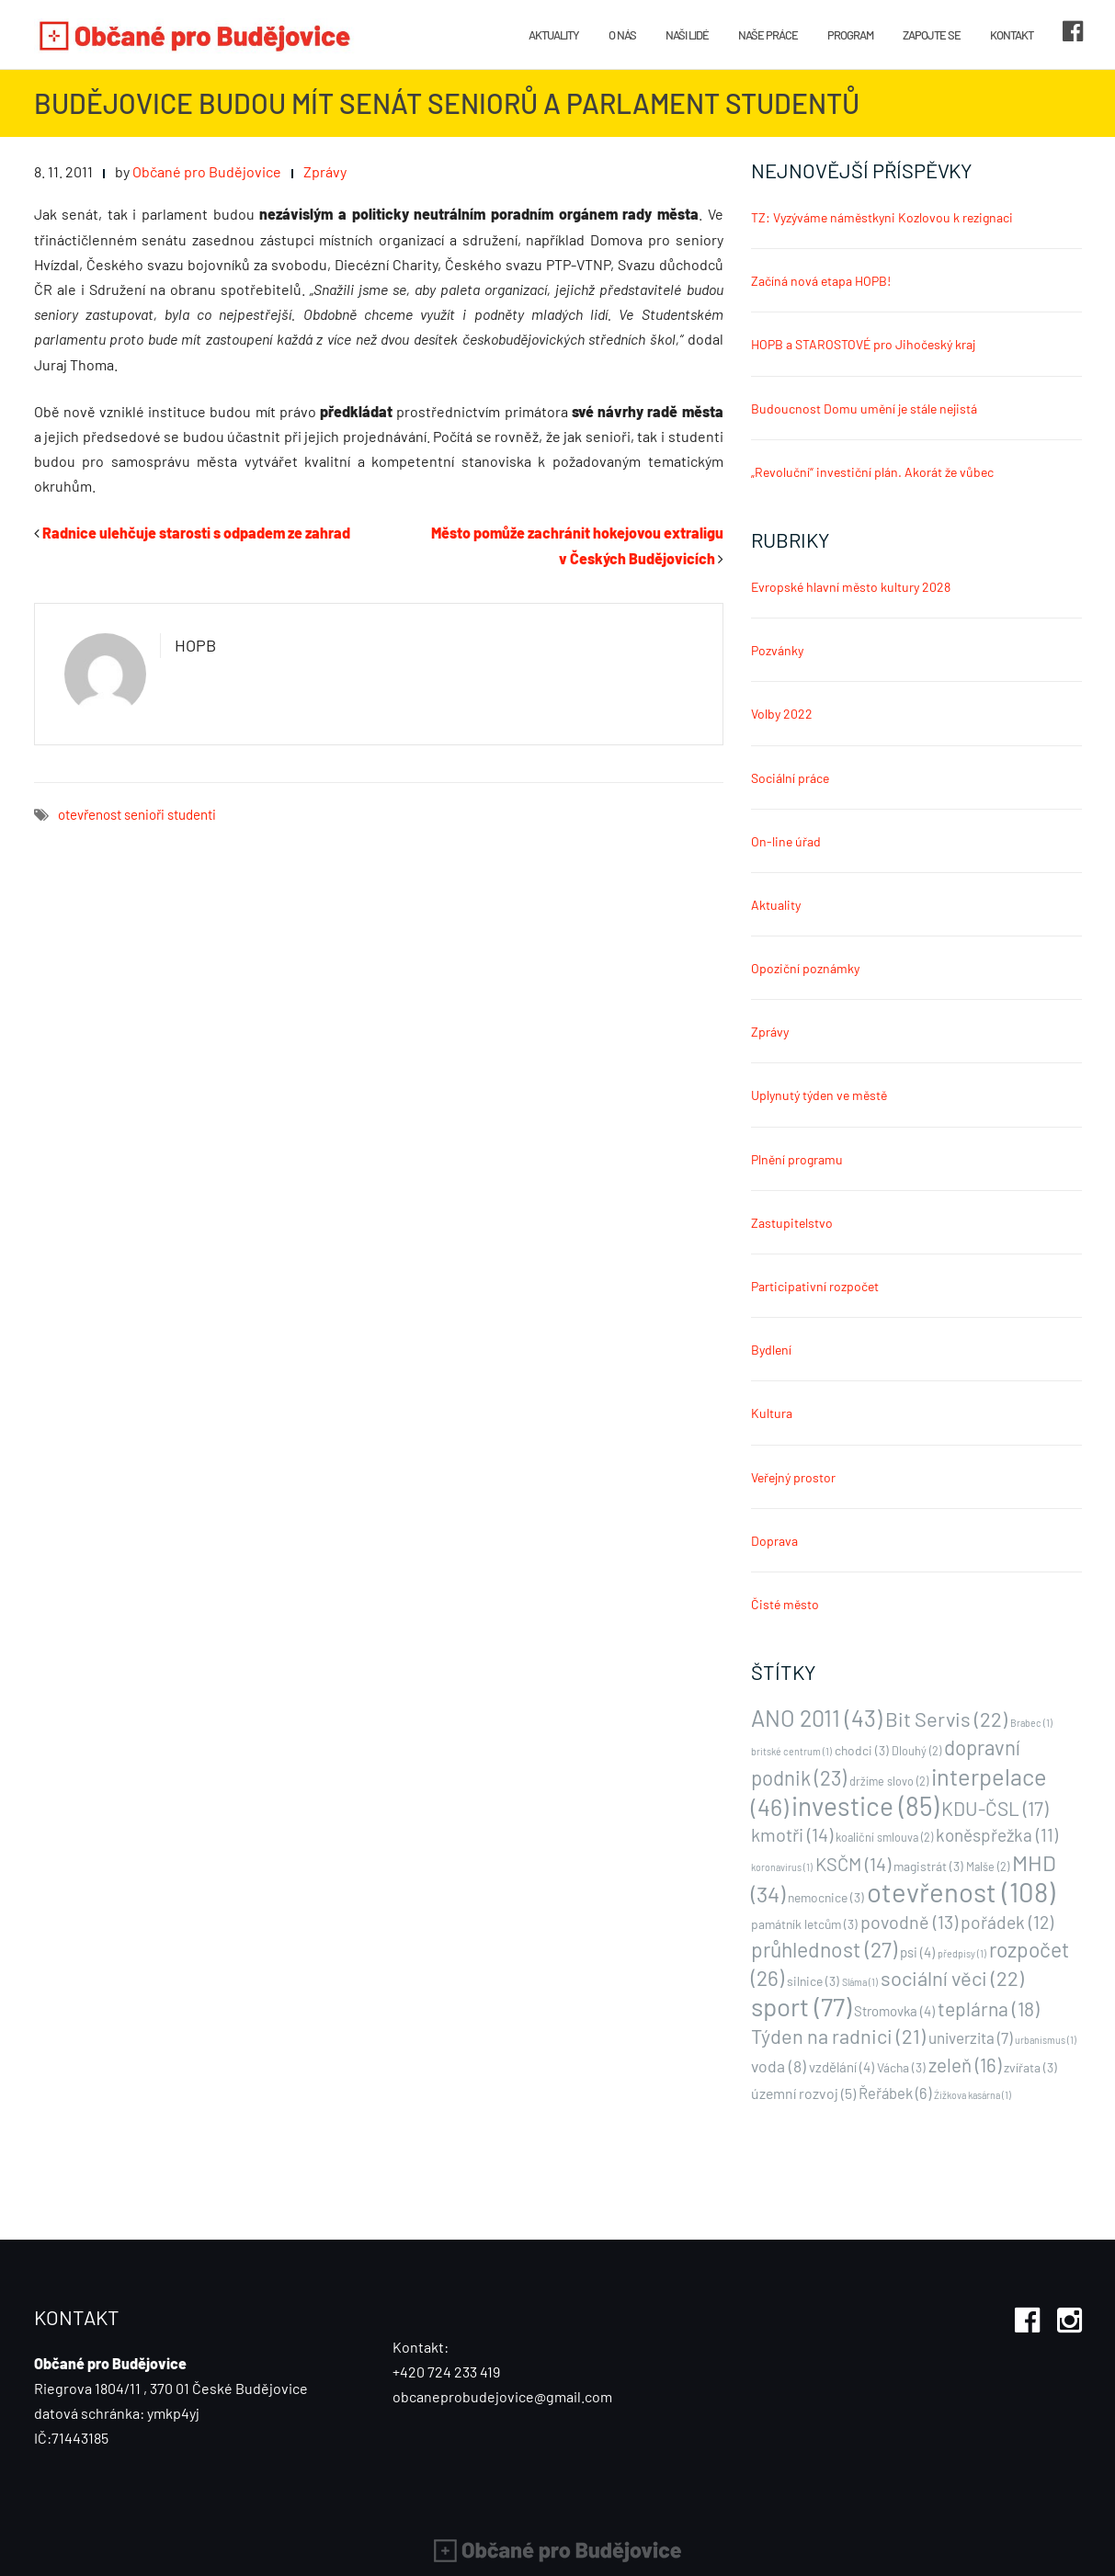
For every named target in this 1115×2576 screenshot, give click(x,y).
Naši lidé (687, 35)
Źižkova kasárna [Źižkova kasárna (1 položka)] (972, 2095)
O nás (622, 35)
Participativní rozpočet (815, 1286)
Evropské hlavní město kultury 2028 (850, 587)
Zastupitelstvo (792, 1223)
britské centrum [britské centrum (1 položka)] (791, 1751)
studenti (191, 814)
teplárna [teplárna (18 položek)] (989, 2008)
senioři (144, 814)
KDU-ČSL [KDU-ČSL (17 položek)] (994, 1808)
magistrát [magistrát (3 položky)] (928, 1866)
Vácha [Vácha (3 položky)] (901, 2067)
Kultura (771, 1413)
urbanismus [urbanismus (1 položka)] (1045, 2040)
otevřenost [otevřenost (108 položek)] (961, 1892)
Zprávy (325, 171)
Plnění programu (797, 1159)
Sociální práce (790, 778)
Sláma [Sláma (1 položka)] (860, 1982)
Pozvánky (777, 650)
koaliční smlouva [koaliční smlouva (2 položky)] (884, 1837)
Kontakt (1011, 35)
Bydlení (771, 1349)
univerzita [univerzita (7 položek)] (970, 2037)
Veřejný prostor (793, 1477)
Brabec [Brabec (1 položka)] (1031, 1723)
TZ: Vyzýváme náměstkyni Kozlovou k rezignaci (882, 217)
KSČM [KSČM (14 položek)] (853, 1864)
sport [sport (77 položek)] (801, 2006)
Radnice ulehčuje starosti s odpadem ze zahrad (196, 532)
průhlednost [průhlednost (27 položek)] (824, 1949)
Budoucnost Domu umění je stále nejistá (864, 408)
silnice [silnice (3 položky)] (813, 1981)
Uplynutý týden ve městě (819, 1095)
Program (850, 35)
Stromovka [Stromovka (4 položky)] (894, 2011)
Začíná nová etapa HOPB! (821, 281)
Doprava (774, 1541)
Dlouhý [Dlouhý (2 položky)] (916, 1750)
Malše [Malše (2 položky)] (987, 1866)
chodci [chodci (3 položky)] (862, 1750)
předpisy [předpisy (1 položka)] (962, 1953)
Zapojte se (932, 35)
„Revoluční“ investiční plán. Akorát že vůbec (872, 472)
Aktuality (554, 35)
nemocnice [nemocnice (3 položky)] (826, 1897)
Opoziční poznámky (805, 968)
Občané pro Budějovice (206, 171)
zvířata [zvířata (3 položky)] (1030, 2067)
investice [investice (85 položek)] (865, 1805)
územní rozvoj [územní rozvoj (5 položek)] (803, 2093)
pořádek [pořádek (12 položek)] (1007, 1922)
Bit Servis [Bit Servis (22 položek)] (946, 1719)
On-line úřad (786, 841)
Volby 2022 (782, 713)
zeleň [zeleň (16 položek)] (964, 2064)
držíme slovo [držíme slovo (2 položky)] (888, 1781)
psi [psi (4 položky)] (917, 1952)
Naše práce (768, 35)
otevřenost (89, 814)
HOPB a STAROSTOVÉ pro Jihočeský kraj (863, 344)
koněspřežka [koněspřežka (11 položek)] (997, 1834)
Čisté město (785, 1604)
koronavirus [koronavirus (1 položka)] (782, 1867)
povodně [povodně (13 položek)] (909, 1922)
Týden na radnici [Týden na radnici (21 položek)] (838, 2036)
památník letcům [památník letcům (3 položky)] (804, 1924)
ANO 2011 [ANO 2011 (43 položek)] (816, 1717)
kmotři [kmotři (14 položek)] (792, 1834)
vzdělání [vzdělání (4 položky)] (841, 2067)
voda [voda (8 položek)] (778, 2066)
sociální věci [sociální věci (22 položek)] (952, 1978)
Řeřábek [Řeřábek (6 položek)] (895, 2092)
